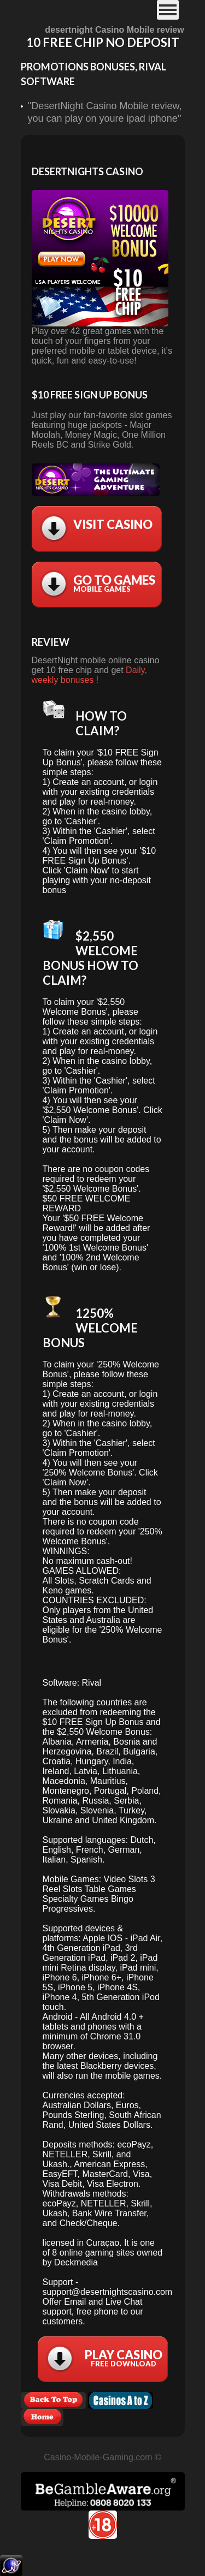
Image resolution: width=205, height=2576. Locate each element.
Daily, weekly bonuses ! (89, 675)
